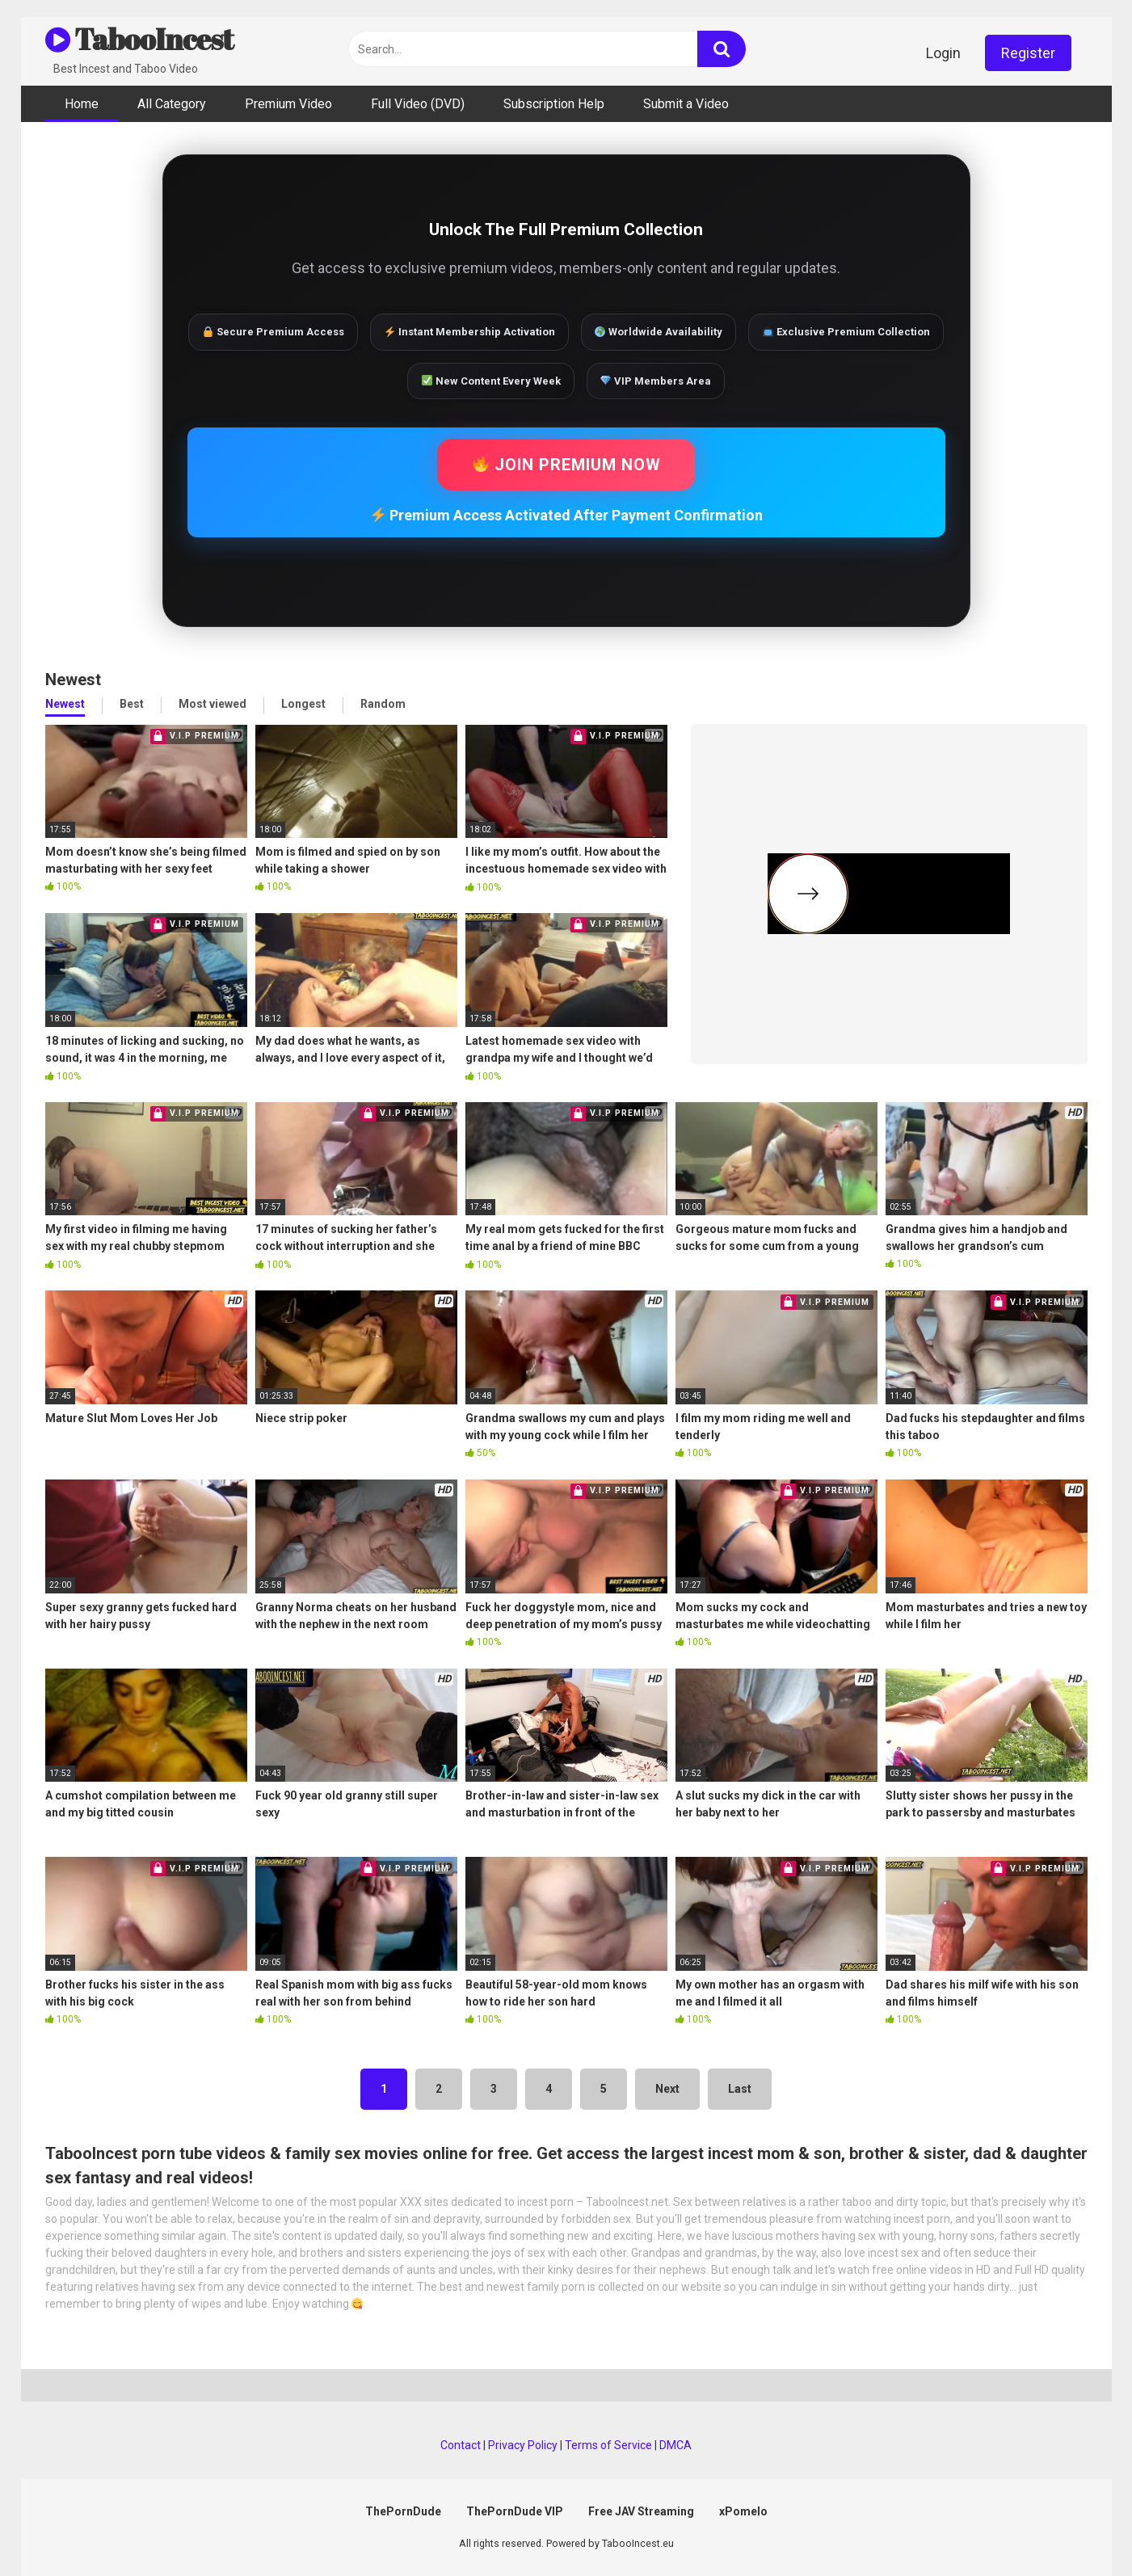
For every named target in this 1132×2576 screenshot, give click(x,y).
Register (1028, 52)
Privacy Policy (523, 2445)
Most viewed (212, 703)
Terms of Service (608, 2445)
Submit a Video (686, 104)
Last (739, 2088)
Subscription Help (553, 104)
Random (383, 703)
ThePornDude (403, 2511)
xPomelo (743, 2511)
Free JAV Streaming (641, 2511)
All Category (171, 104)
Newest (65, 703)
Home (82, 104)
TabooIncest (139, 38)
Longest (303, 703)
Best (132, 703)
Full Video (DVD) (418, 104)
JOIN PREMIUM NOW (567, 464)
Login (943, 52)
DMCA (675, 2445)
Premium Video (288, 104)
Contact (460, 2445)
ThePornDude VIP (514, 2511)
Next (667, 2088)
